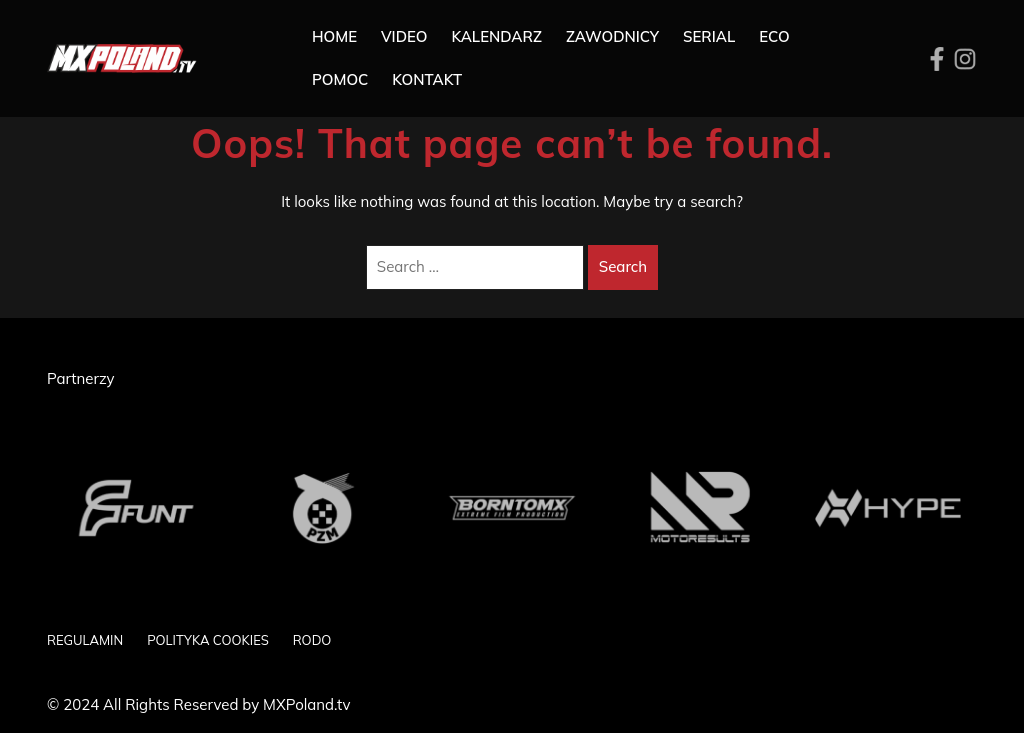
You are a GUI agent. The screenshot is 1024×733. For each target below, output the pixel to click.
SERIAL (709, 36)
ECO (774, 36)
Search (623, 266)
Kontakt (427, 79)
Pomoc (340, 79)
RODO (312, 640)
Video (404, 36)
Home (334, 36)
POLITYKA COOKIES (208, 640)
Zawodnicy (612, 36)
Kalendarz (496, 36)
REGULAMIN (85, 640)
